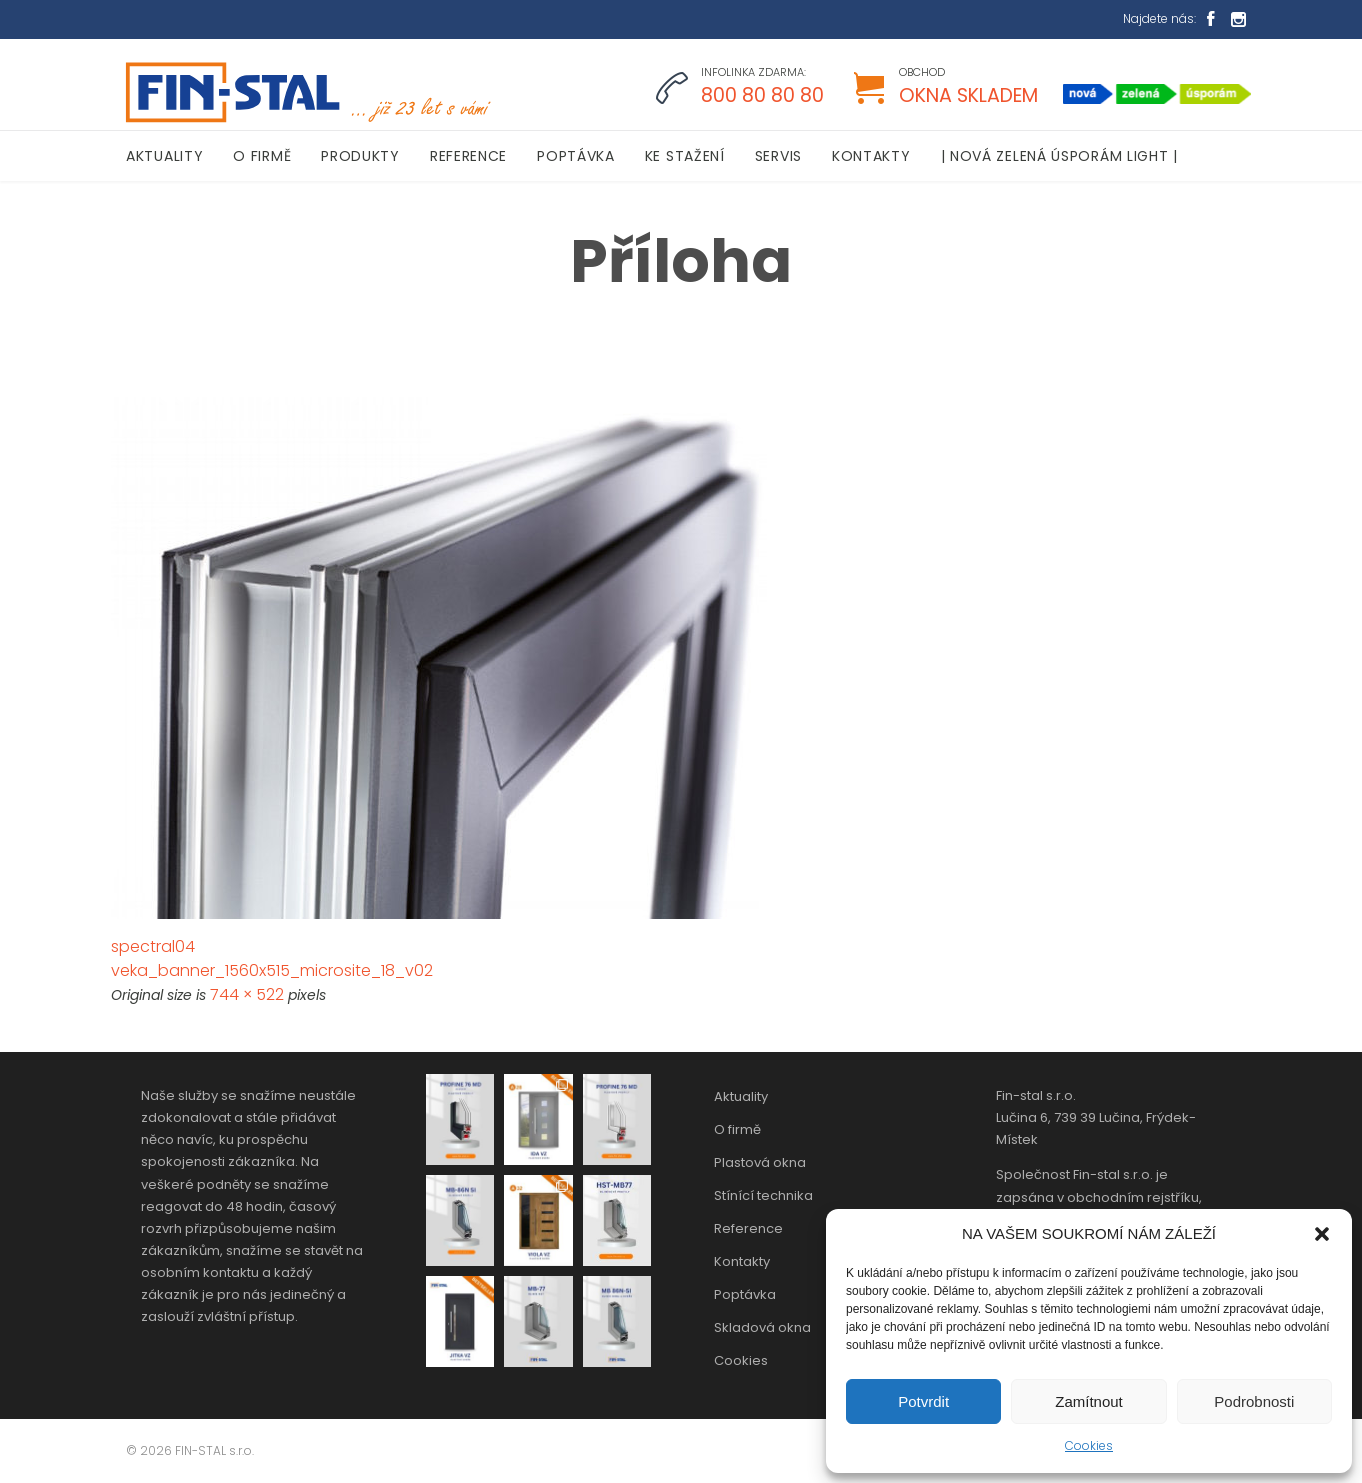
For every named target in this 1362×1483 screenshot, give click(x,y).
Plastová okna (760, 1162)
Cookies (1089, 1445)
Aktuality (741, 1096)
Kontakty (742, 1261)
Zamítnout (1089, 1401)
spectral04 (153, 946)
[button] (1322, 1234)
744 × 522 (247, 994)
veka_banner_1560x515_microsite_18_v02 (272, 970)
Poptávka (745, 1294)
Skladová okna (762, 1327)
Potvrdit (923, 1401)
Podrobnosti (1254, 1401)
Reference (748, 1228)
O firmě (737, 1129)
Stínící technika (763, 1195)
